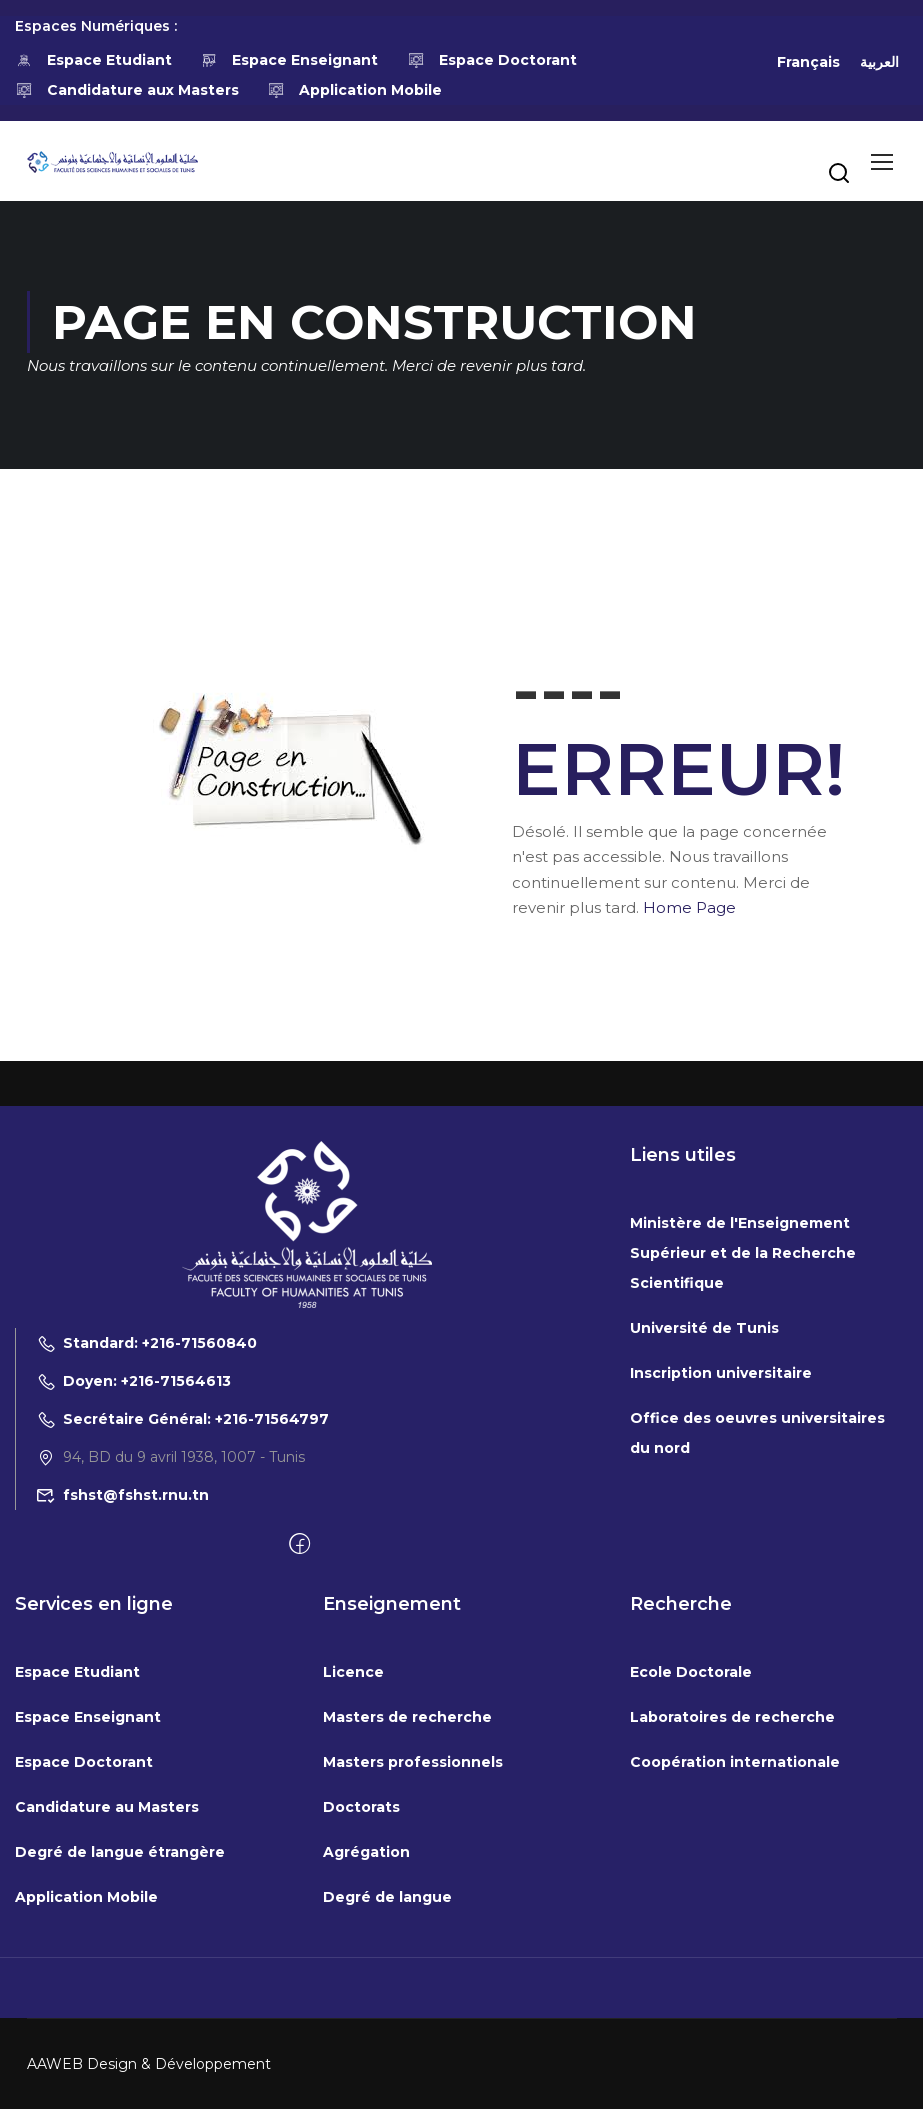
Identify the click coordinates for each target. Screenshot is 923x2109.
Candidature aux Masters (127, 90)
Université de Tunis (704, 1529)
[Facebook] (299, 1746)
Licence (353, 1873)
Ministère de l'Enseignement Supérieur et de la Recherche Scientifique (743, 1454)
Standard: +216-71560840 (146, 1544)
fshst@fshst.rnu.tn (122, 1696)
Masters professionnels (413, 1963)
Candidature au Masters (107, 2008)
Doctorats (361, 2008)
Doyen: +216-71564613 (133, 1582)
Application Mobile (355, 90)
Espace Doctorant (492, 60)
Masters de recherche (407, 1918)
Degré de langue (387, 2098)
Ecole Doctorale (691, 1873)
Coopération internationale (735, 1963)
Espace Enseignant (290, 60)
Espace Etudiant (93, 60)
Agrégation (366, 2053)
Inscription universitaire (721, 1574)
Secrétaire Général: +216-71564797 (182, 1620)
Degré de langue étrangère (120, 2053)
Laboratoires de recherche (732, 1918)
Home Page (689, 907)
